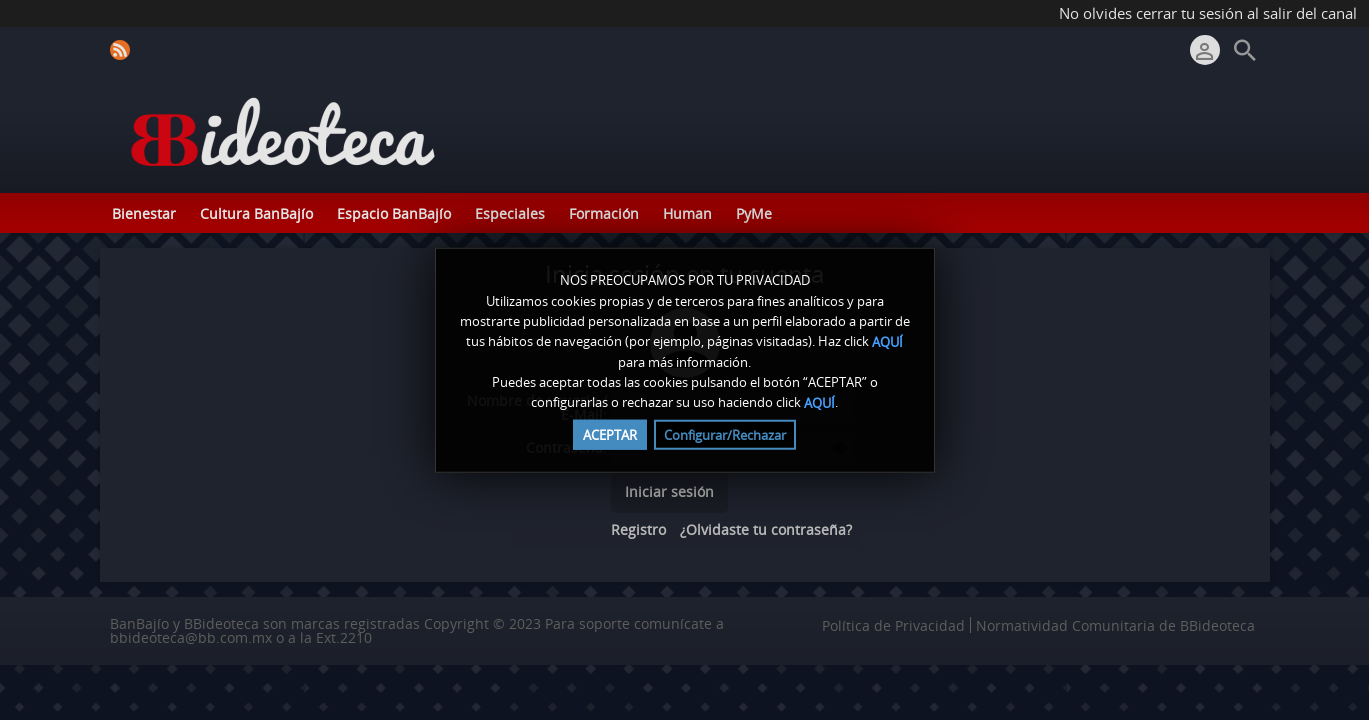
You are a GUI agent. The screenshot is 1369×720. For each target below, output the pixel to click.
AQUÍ (887, 342)
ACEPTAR (610, 434)
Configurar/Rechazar (725, 434)
